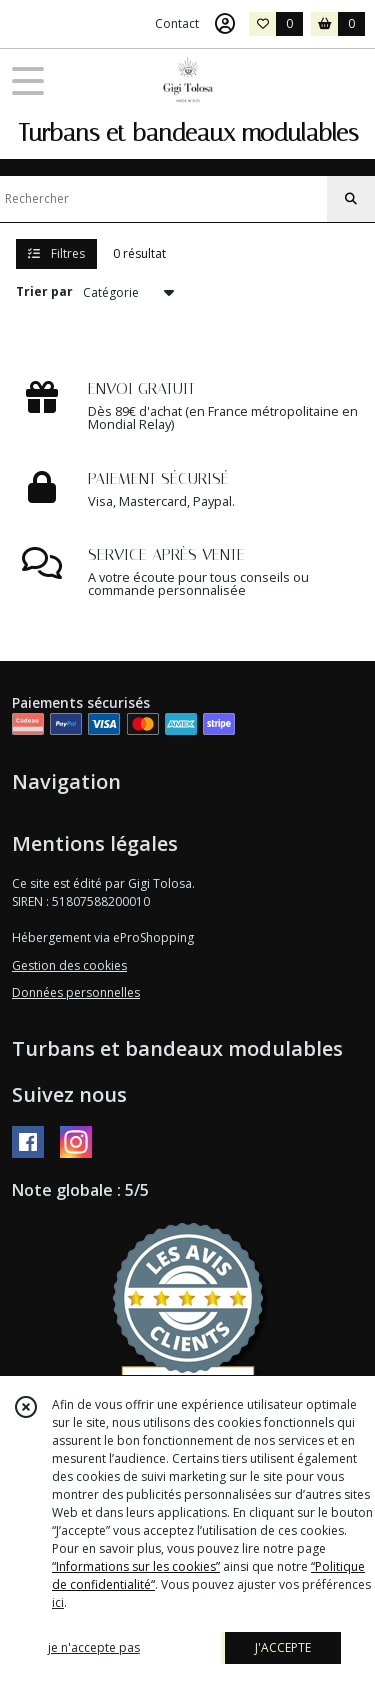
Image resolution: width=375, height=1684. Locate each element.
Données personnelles (76, 992)
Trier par (44, 291)
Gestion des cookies (69, 965)
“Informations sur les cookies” (136, 1566)
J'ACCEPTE (283, 1647)
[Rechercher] (351, 199)
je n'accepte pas (94, 1647)
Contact (177, 23)
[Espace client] (225, 24)
